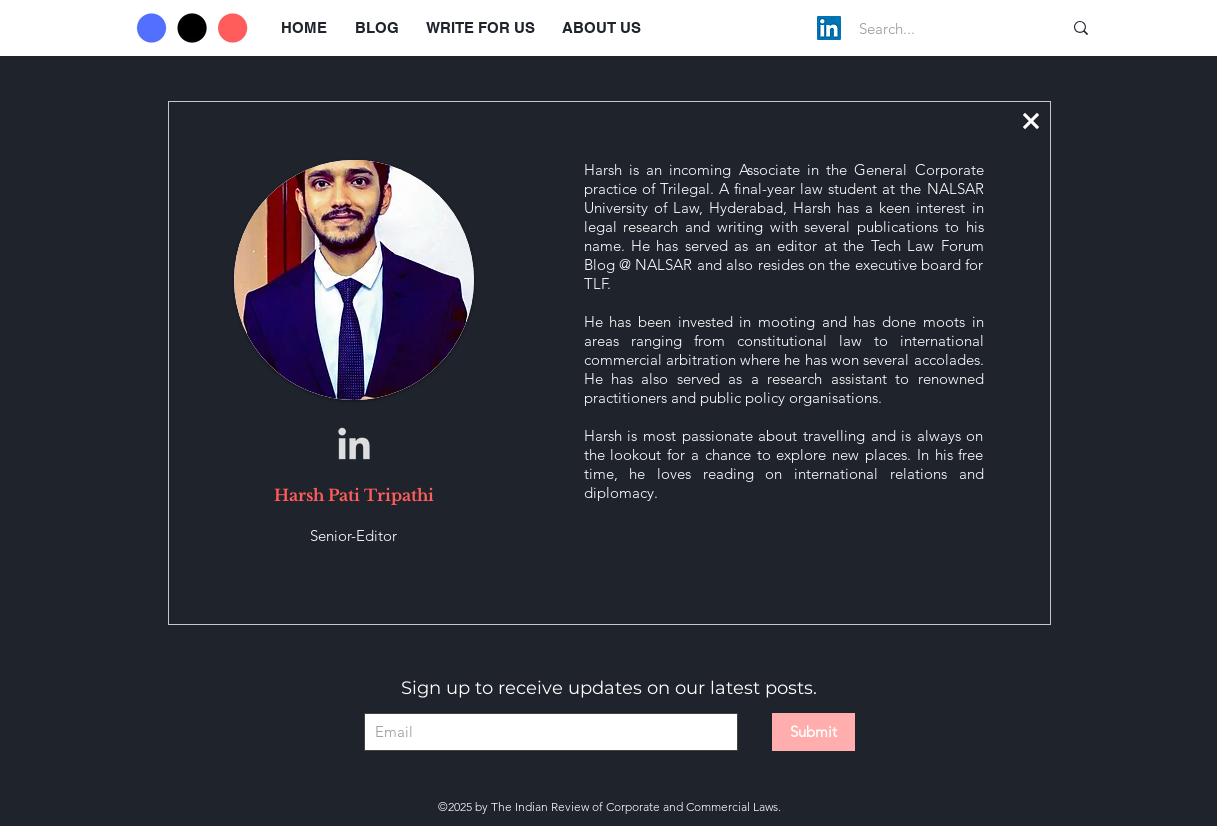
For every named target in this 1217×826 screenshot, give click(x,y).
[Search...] (939, 28)
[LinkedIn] (829, 28)
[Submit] (813, 732)
